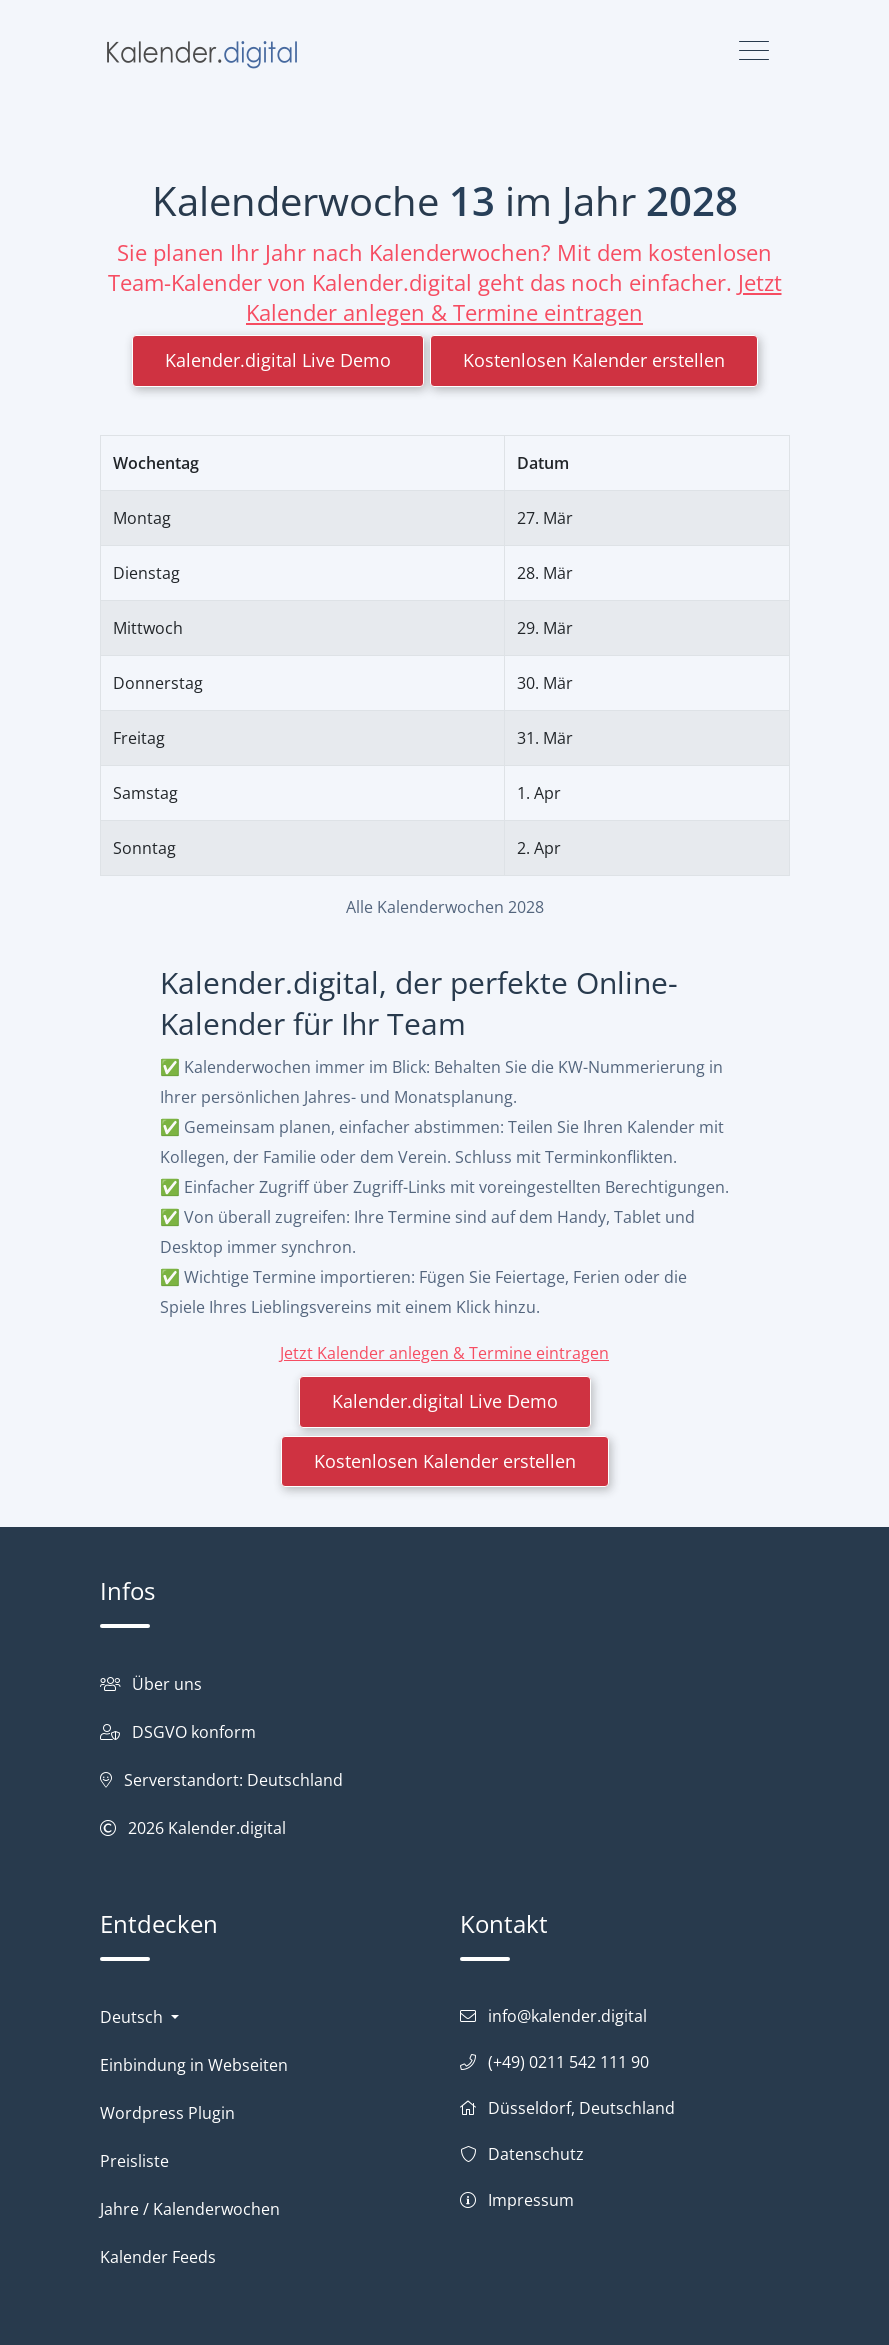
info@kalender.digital (567, 2016)
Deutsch (133, 2017)
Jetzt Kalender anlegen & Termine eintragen (514, 297)
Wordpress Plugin (167, 2113)
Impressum (531, 2200)
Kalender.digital (227, 1828)
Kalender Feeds (158, 2257)
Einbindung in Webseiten (194, 2065)
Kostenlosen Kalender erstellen (594, 360)
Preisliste (134, 2161)
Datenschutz (536, 2154)
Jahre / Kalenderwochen (190, 2209)
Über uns (167, 1684)
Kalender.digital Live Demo (278, 360)
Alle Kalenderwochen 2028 (445, 907)
